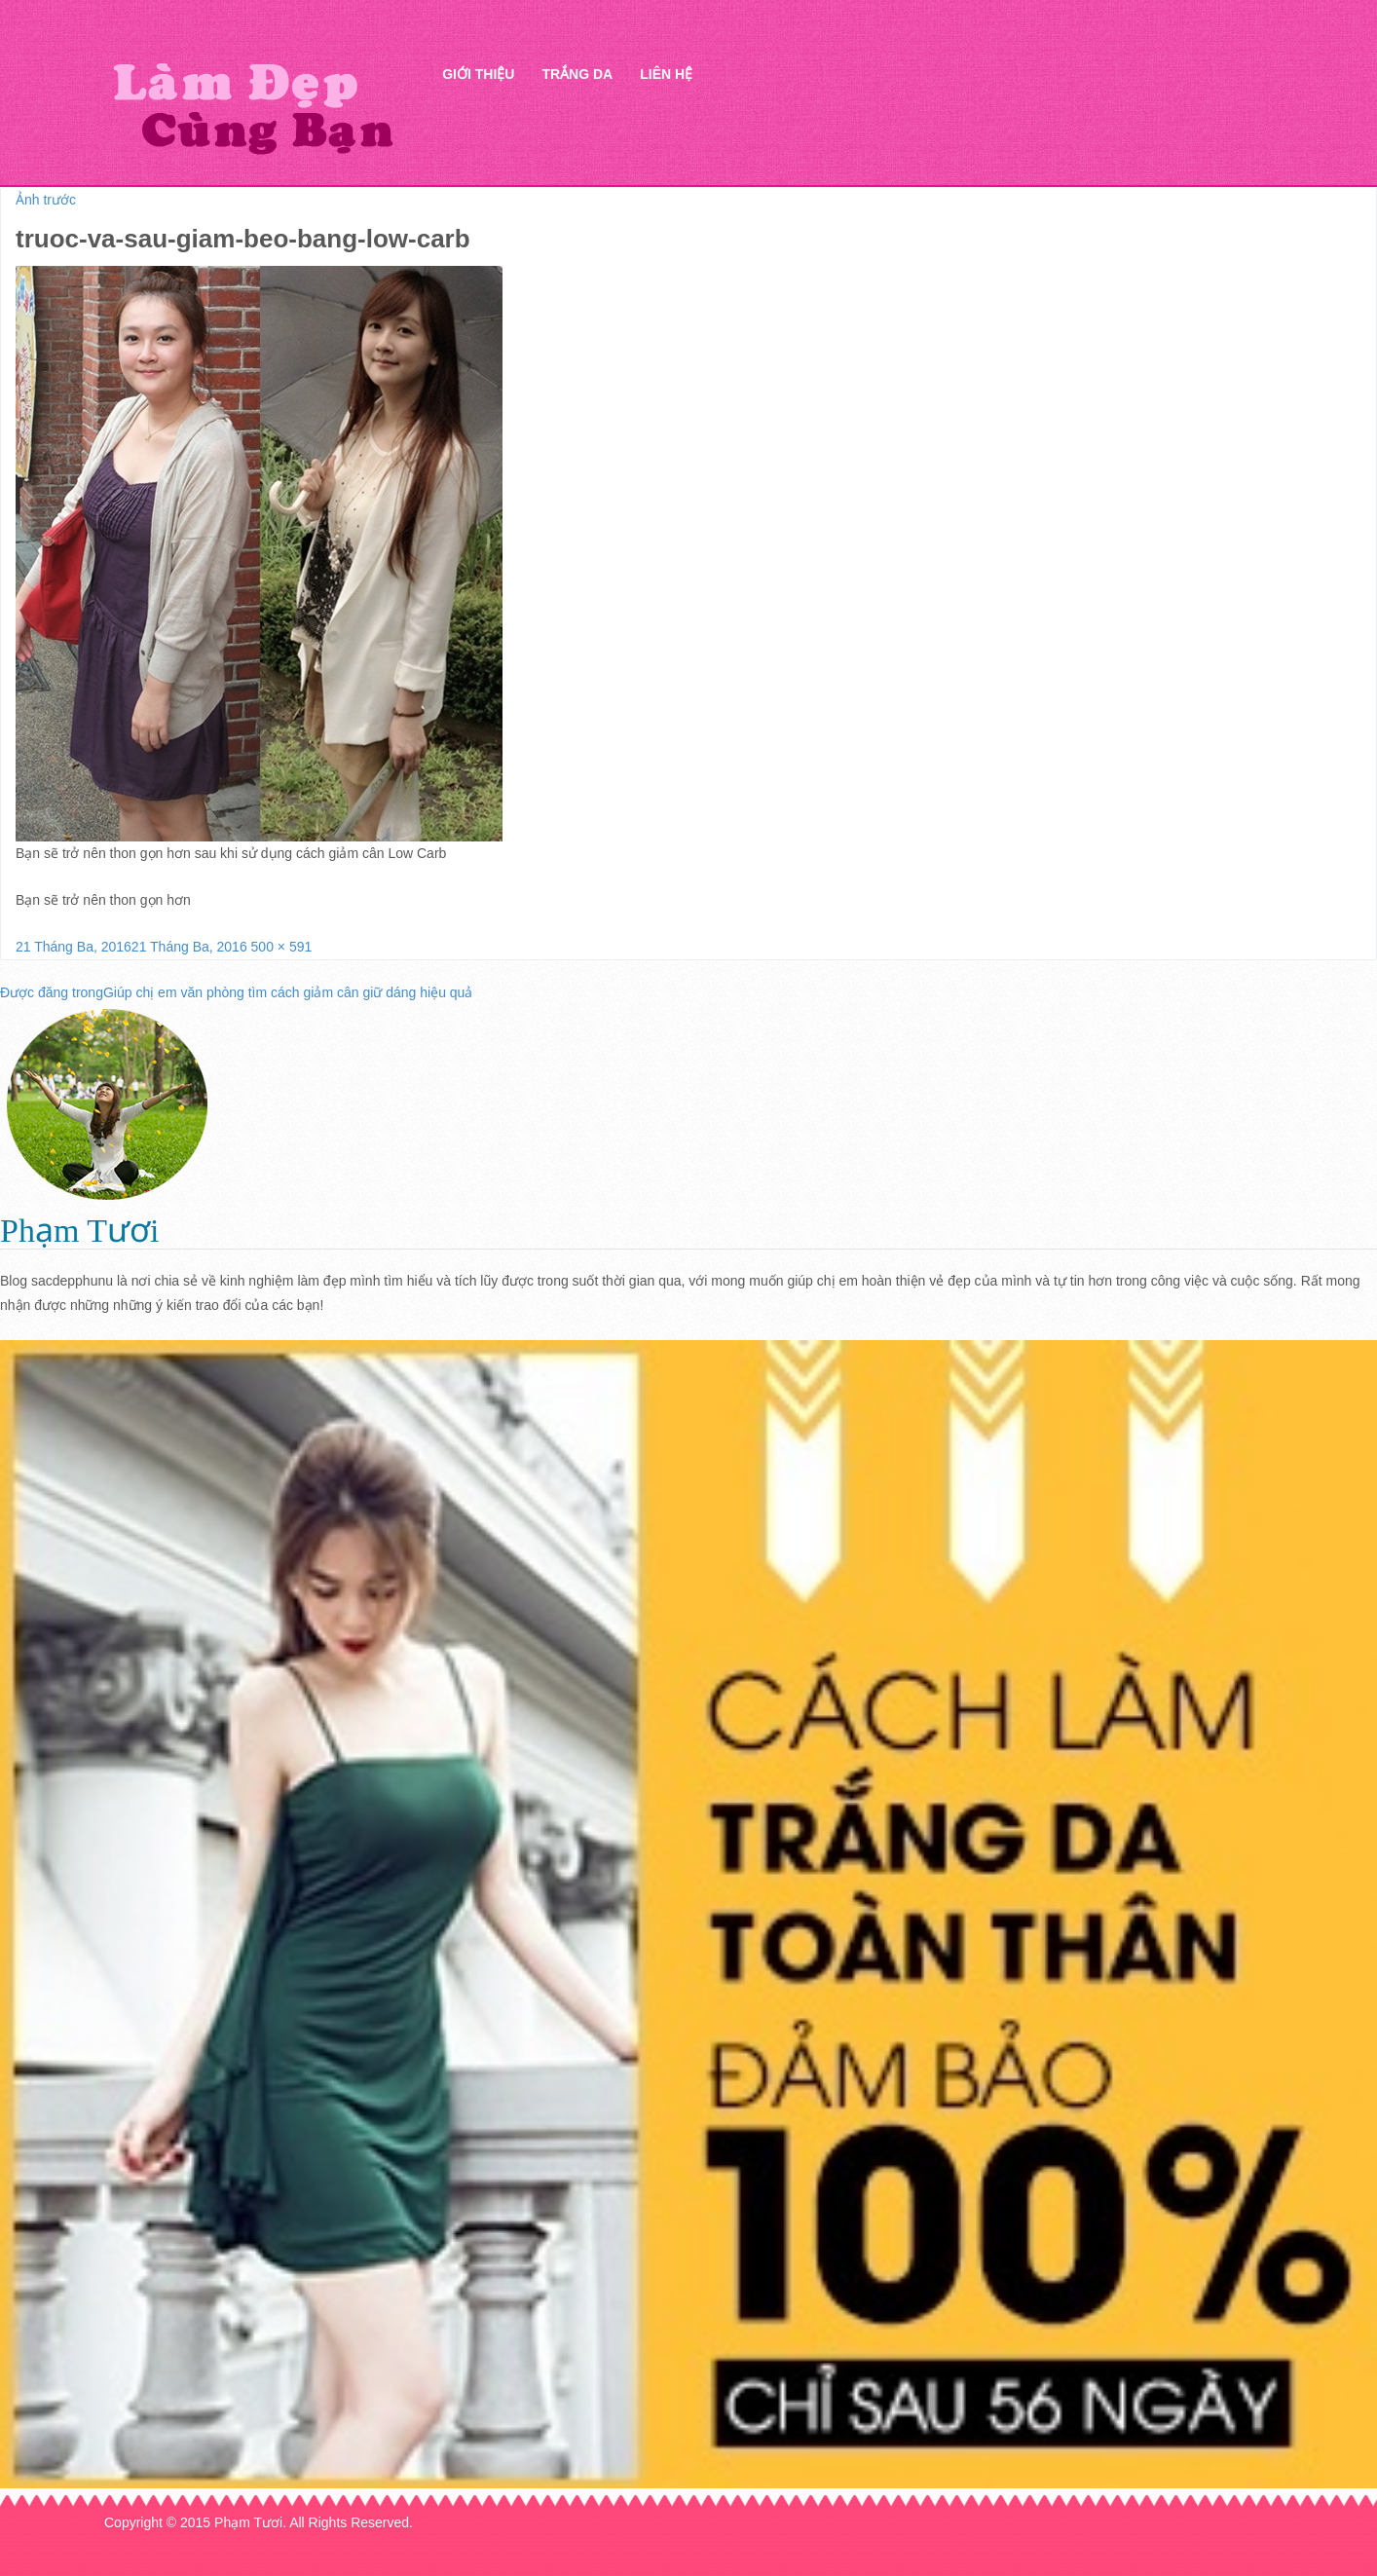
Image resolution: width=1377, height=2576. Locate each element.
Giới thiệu (478, 74)
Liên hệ (666, 74)
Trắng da (577, 74)
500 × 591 (282, 946)
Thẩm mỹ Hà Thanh (252, 107)
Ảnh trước (46, 199)
